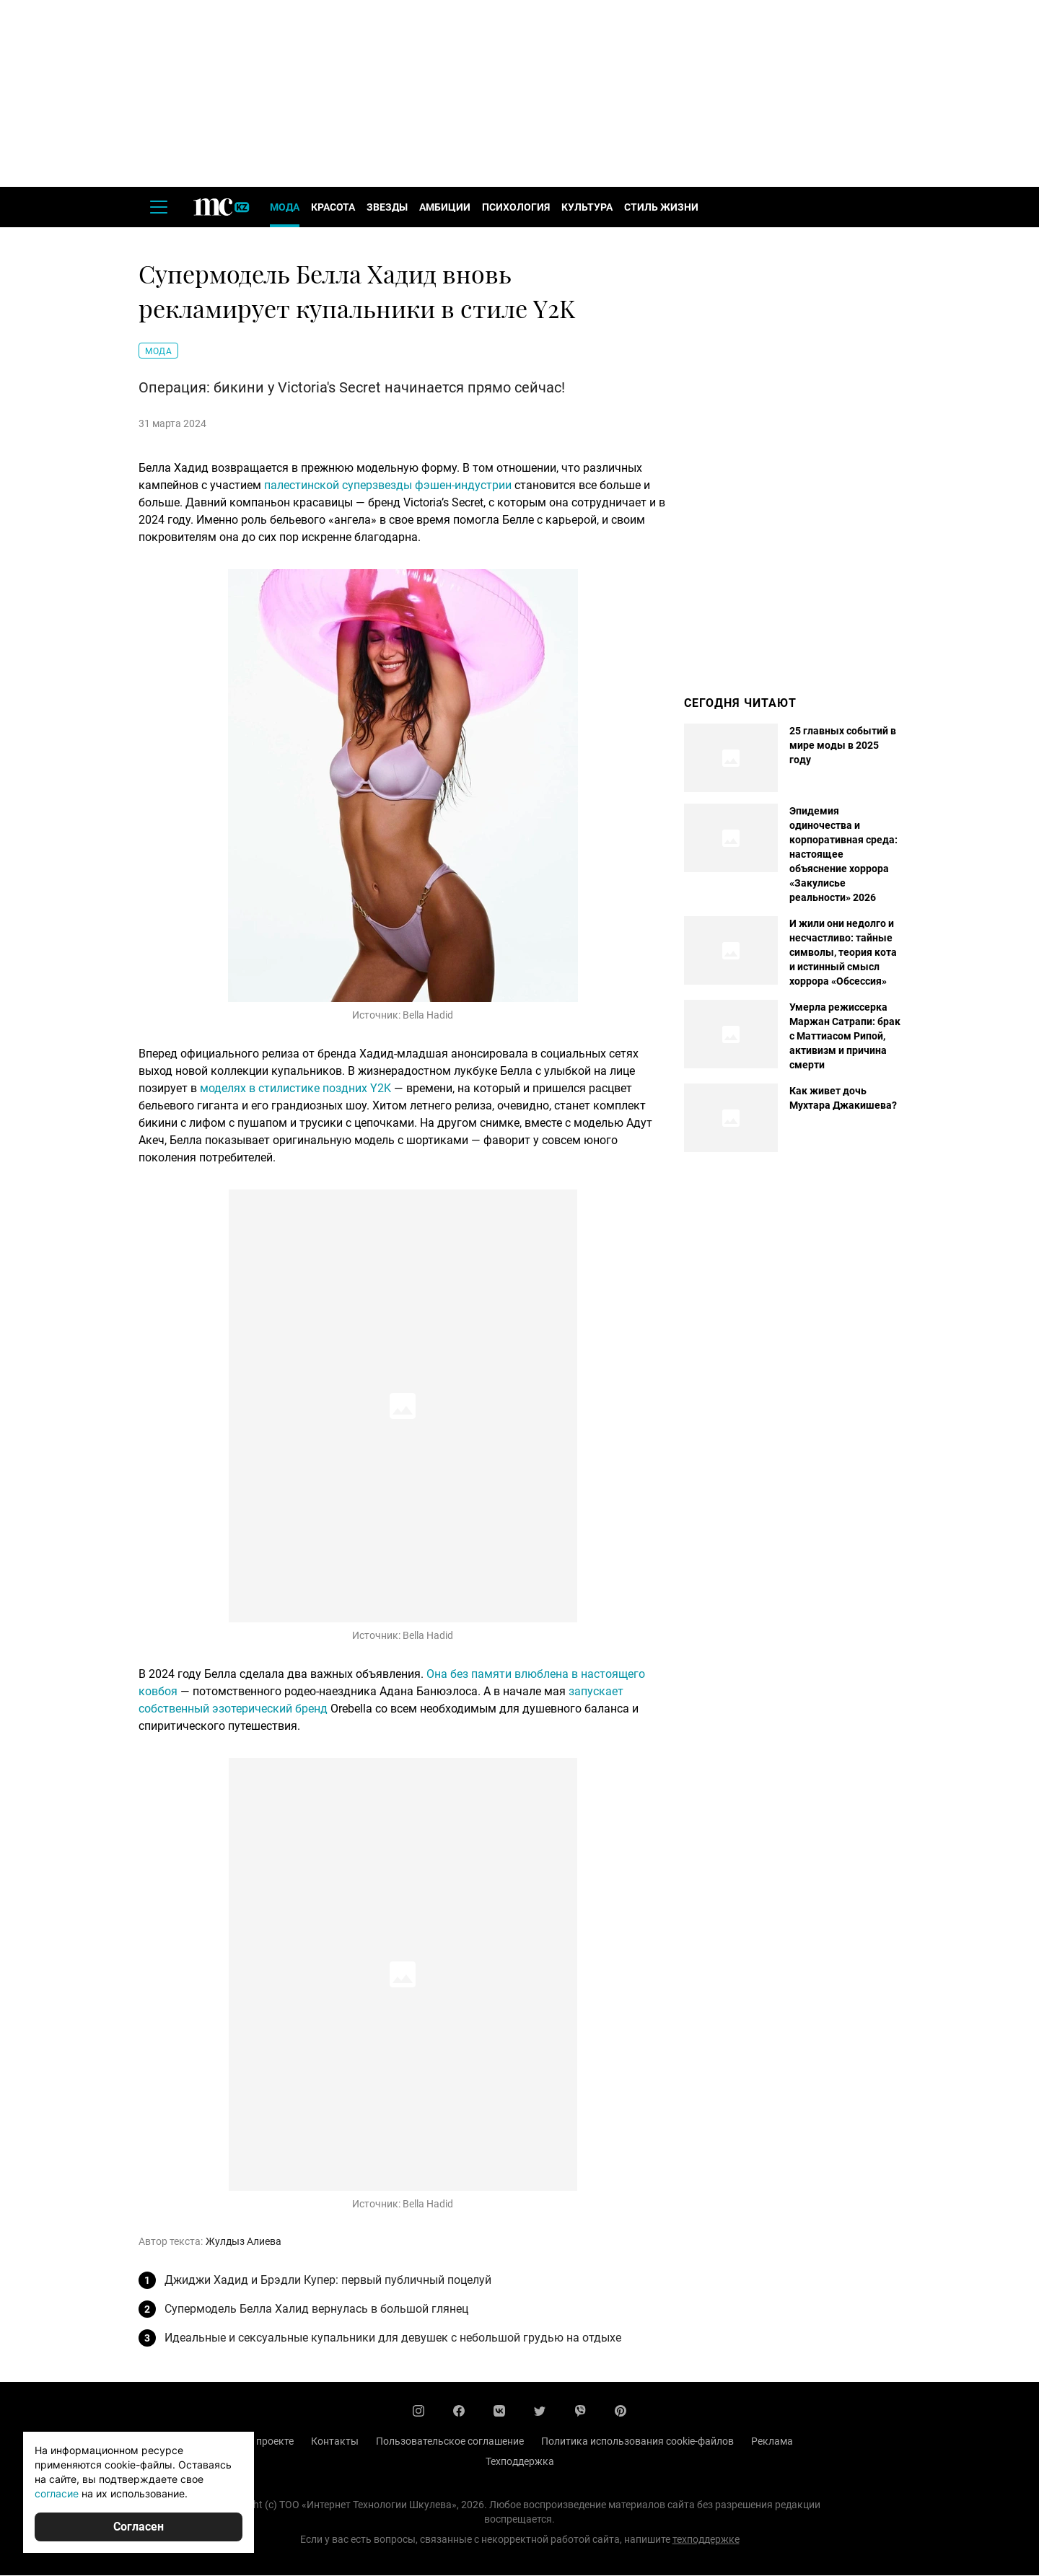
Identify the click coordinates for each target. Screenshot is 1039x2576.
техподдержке (706, 2540)
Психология (516, 208)
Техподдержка (520, 2462)
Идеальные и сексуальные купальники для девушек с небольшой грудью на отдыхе (393, 2338)
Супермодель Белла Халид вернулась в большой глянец (316, 2309)
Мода (284, 208)
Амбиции (444, 208)
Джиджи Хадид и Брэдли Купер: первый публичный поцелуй (328, 2280)
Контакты (335, 2442)
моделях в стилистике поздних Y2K (295, 1089)
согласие (57, 2493)
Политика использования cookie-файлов (637, 2442)
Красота (333, 208)
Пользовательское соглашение (450, 2442)
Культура (587, 208)
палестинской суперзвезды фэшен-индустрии (388, 486)
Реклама (772, 2442)
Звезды (387, 208)
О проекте (270, 2442)
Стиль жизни (661, 208)
